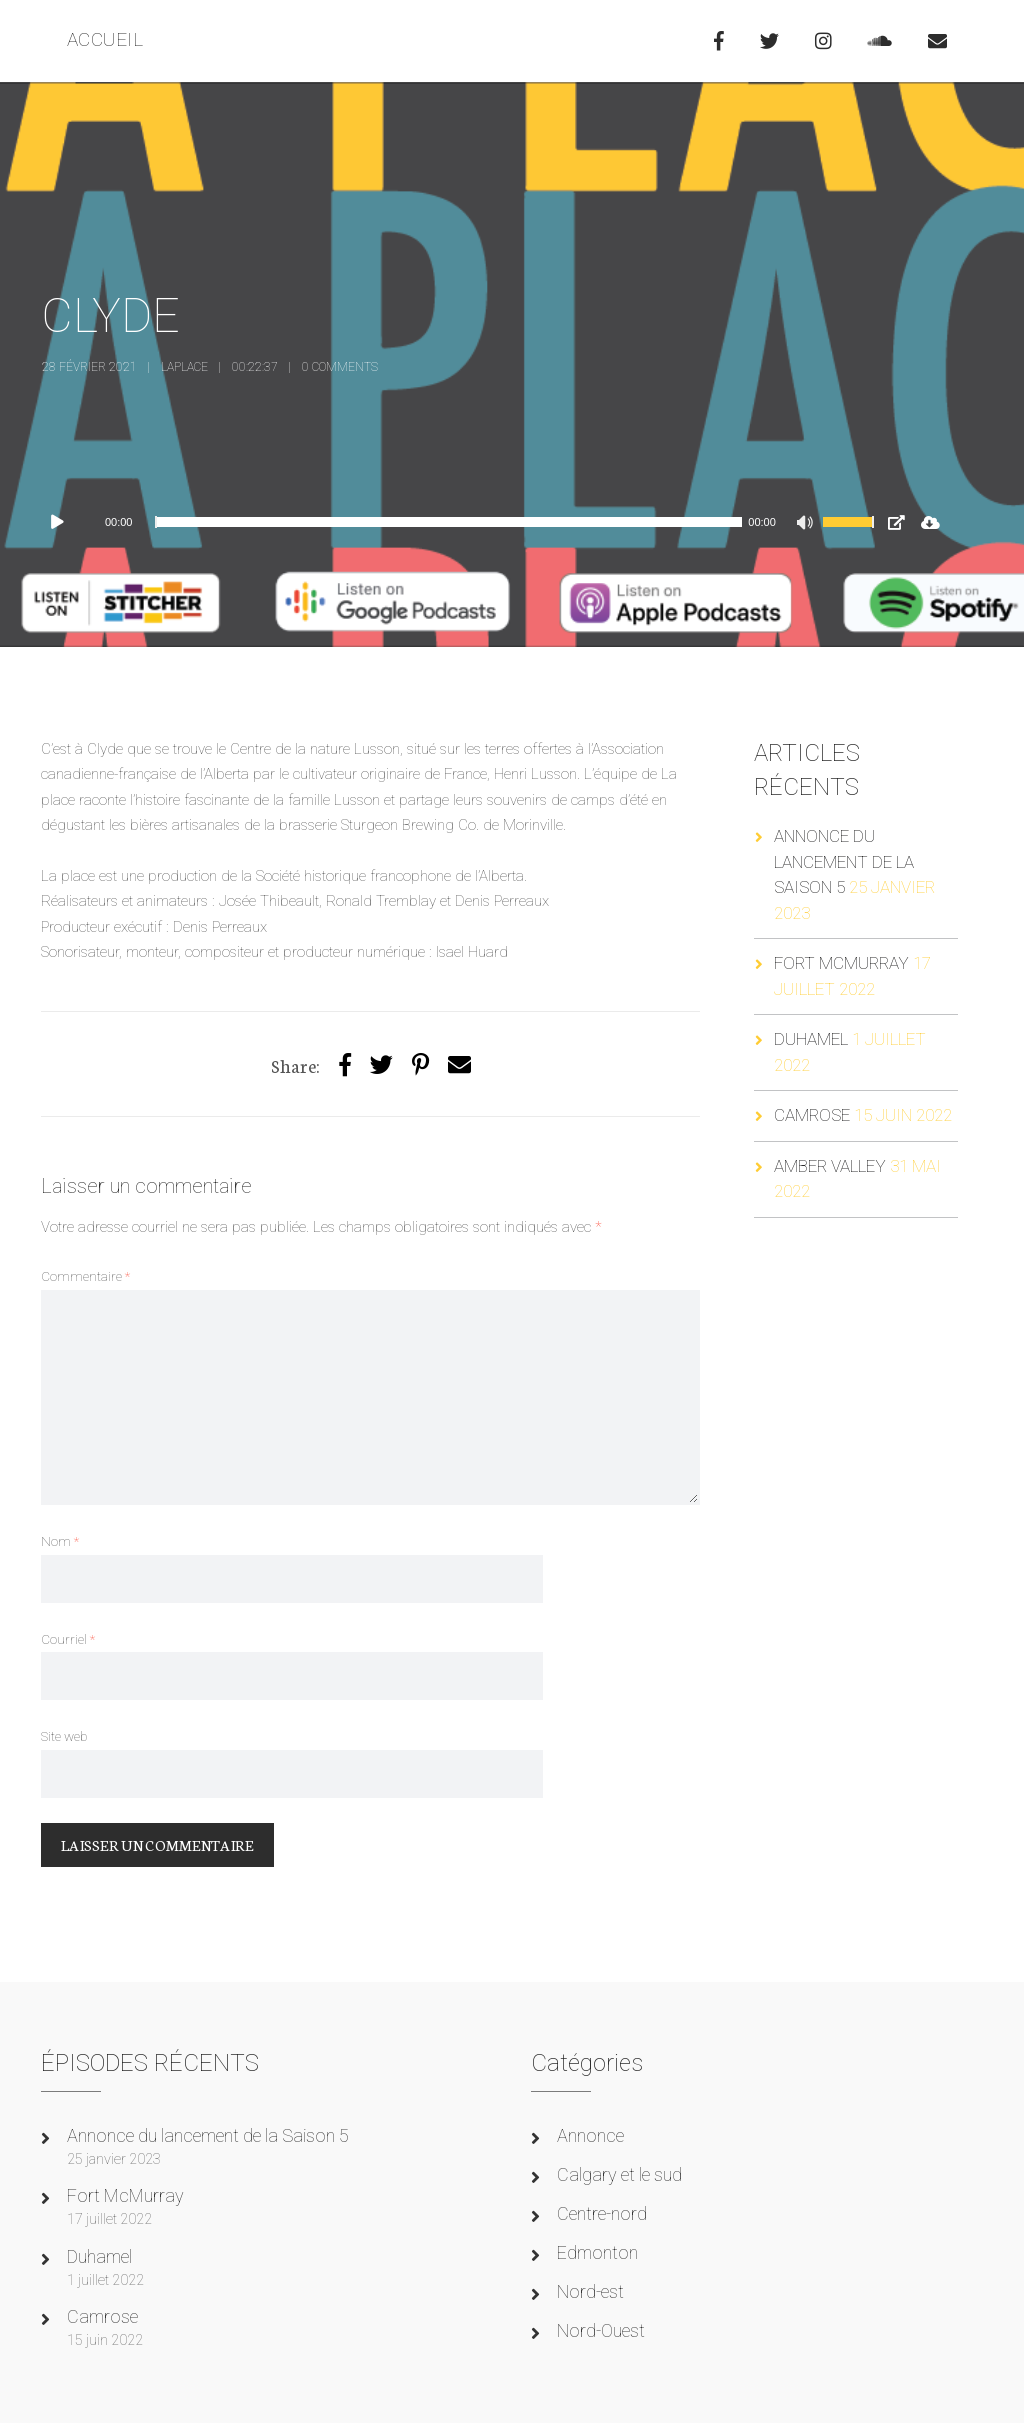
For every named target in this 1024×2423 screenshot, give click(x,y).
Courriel (68, 1639)
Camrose (812, 1115)
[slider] (448, 522)
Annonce (590, 2135)
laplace (184, 367)
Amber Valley (830, 1166)
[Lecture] (67, 522)
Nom (60, 1541)
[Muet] (807, 525)
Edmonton (597, 2252)
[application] (465, 522)
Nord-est (590, 2291)
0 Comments (340, 367)
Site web (64, 1736)
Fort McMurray (841, 963)
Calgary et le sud (619, 2174)
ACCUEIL (105, 39)
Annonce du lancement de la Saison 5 (844, 861)
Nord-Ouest (601, 2330)
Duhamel (811, 1039)
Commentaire (85, 1276)
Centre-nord (602, 2213)
